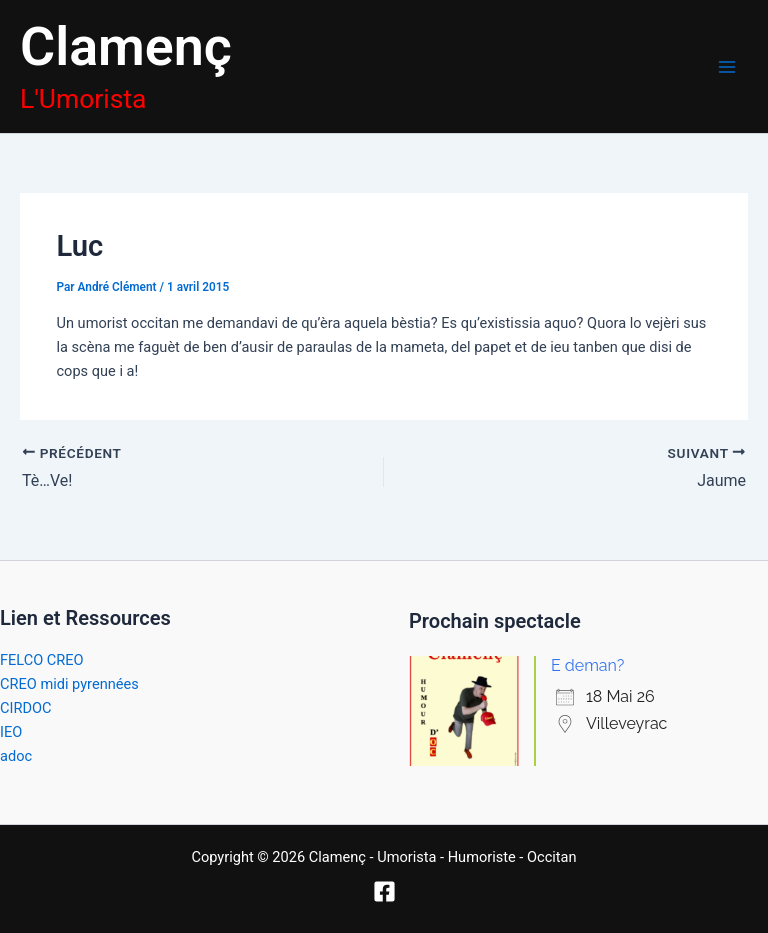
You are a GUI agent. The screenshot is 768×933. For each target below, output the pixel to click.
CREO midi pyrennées (69, 684)
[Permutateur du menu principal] (727, 67)
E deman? (587, 665)
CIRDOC (26, 708)
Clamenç (126, 46)
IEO (11, 732)
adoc (16, 756)
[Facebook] (384, 891)
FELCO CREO (42, 660)
